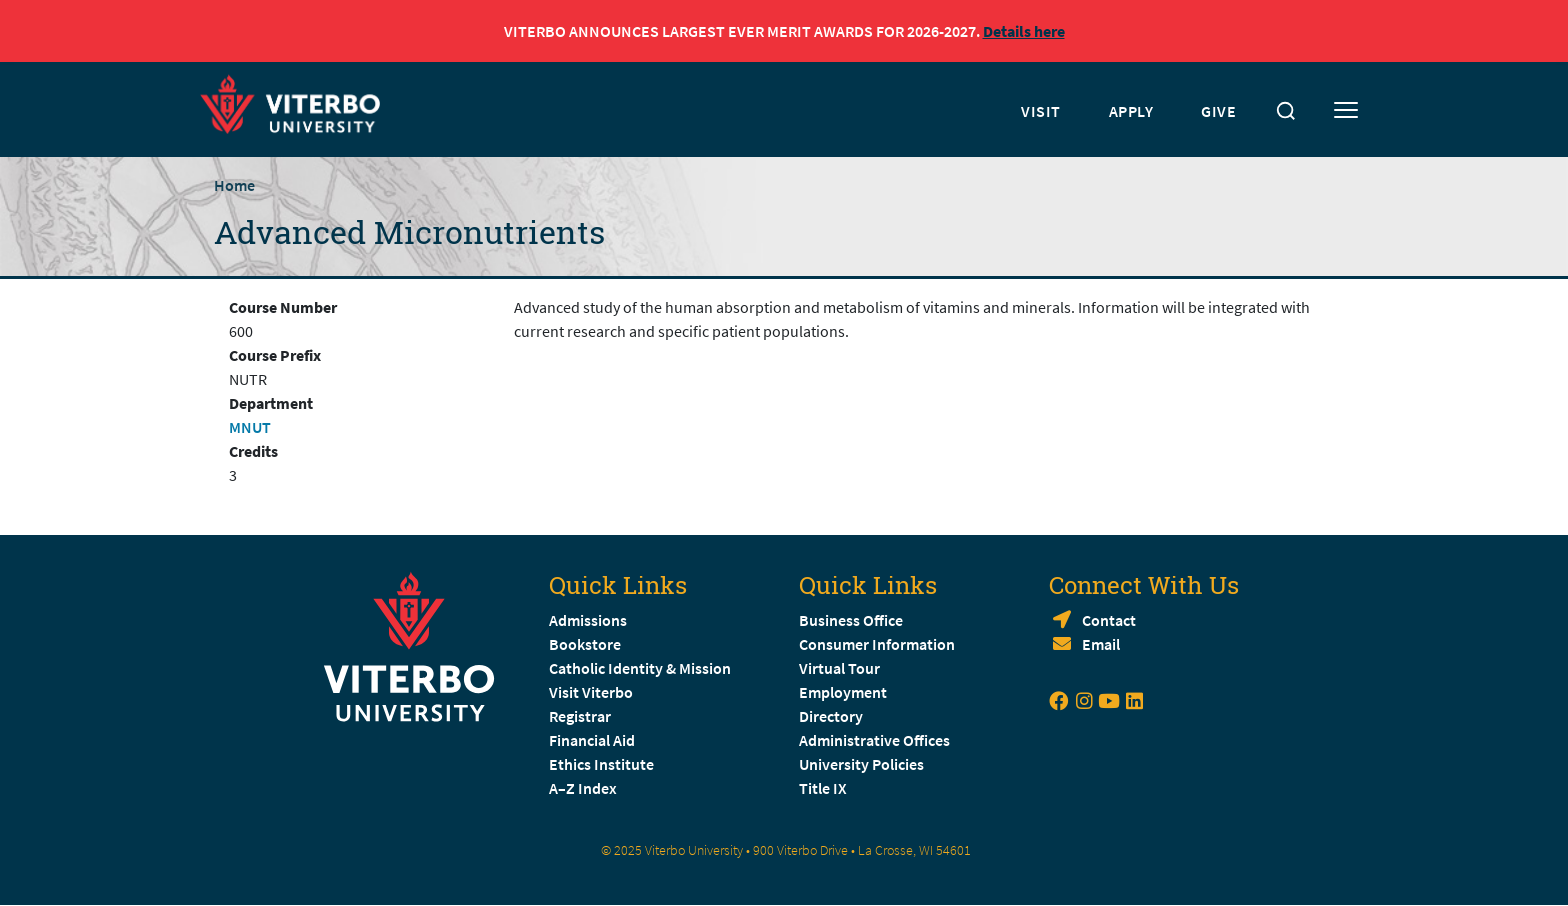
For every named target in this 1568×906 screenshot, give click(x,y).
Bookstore (585, 644)
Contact (1109, 620)
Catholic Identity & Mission (640, 668)
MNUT (250, 427)
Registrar (580, 716)
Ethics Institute (601, 764)
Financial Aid (592, 740)
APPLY (1131, 111)
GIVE (1218, 111)
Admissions (588, 620)
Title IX (823, 788)
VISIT (1041, 111)
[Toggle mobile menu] (1346, 111)
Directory (832, 716)
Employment (843, 692)
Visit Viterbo (591, 692)
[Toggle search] (1286, 111)
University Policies (861, 764)
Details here (1024, 31)
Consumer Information (877, 644)
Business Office (851, 620)
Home (234, 185)
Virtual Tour (839, 668)
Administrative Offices (874, 740)
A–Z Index (583, 788)
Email (1101, 644)
